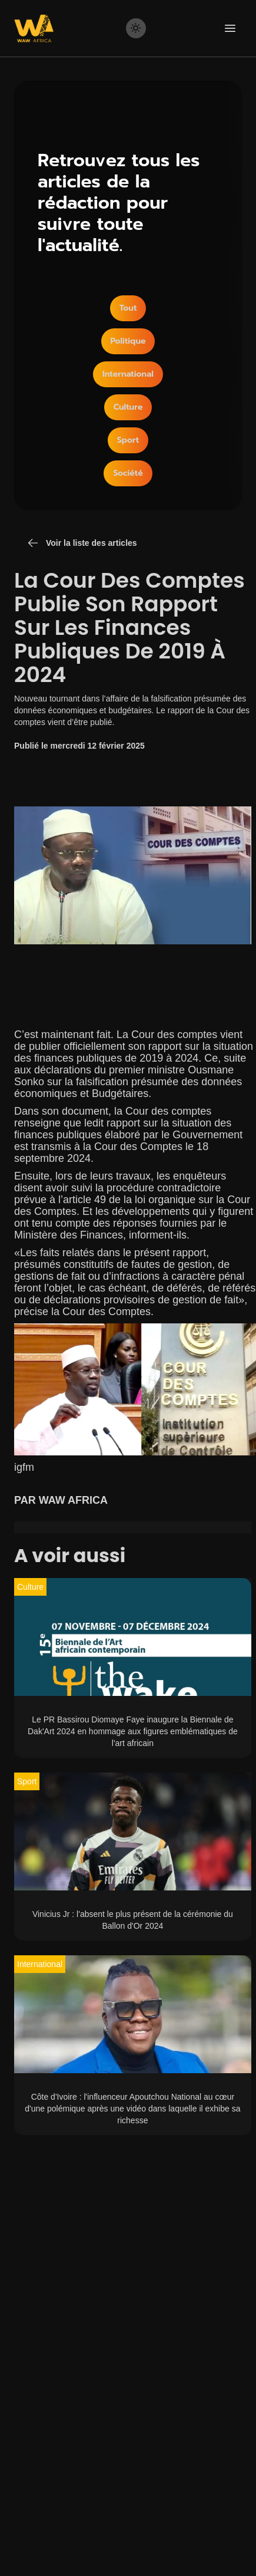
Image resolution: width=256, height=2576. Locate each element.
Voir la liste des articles (82, 543)
